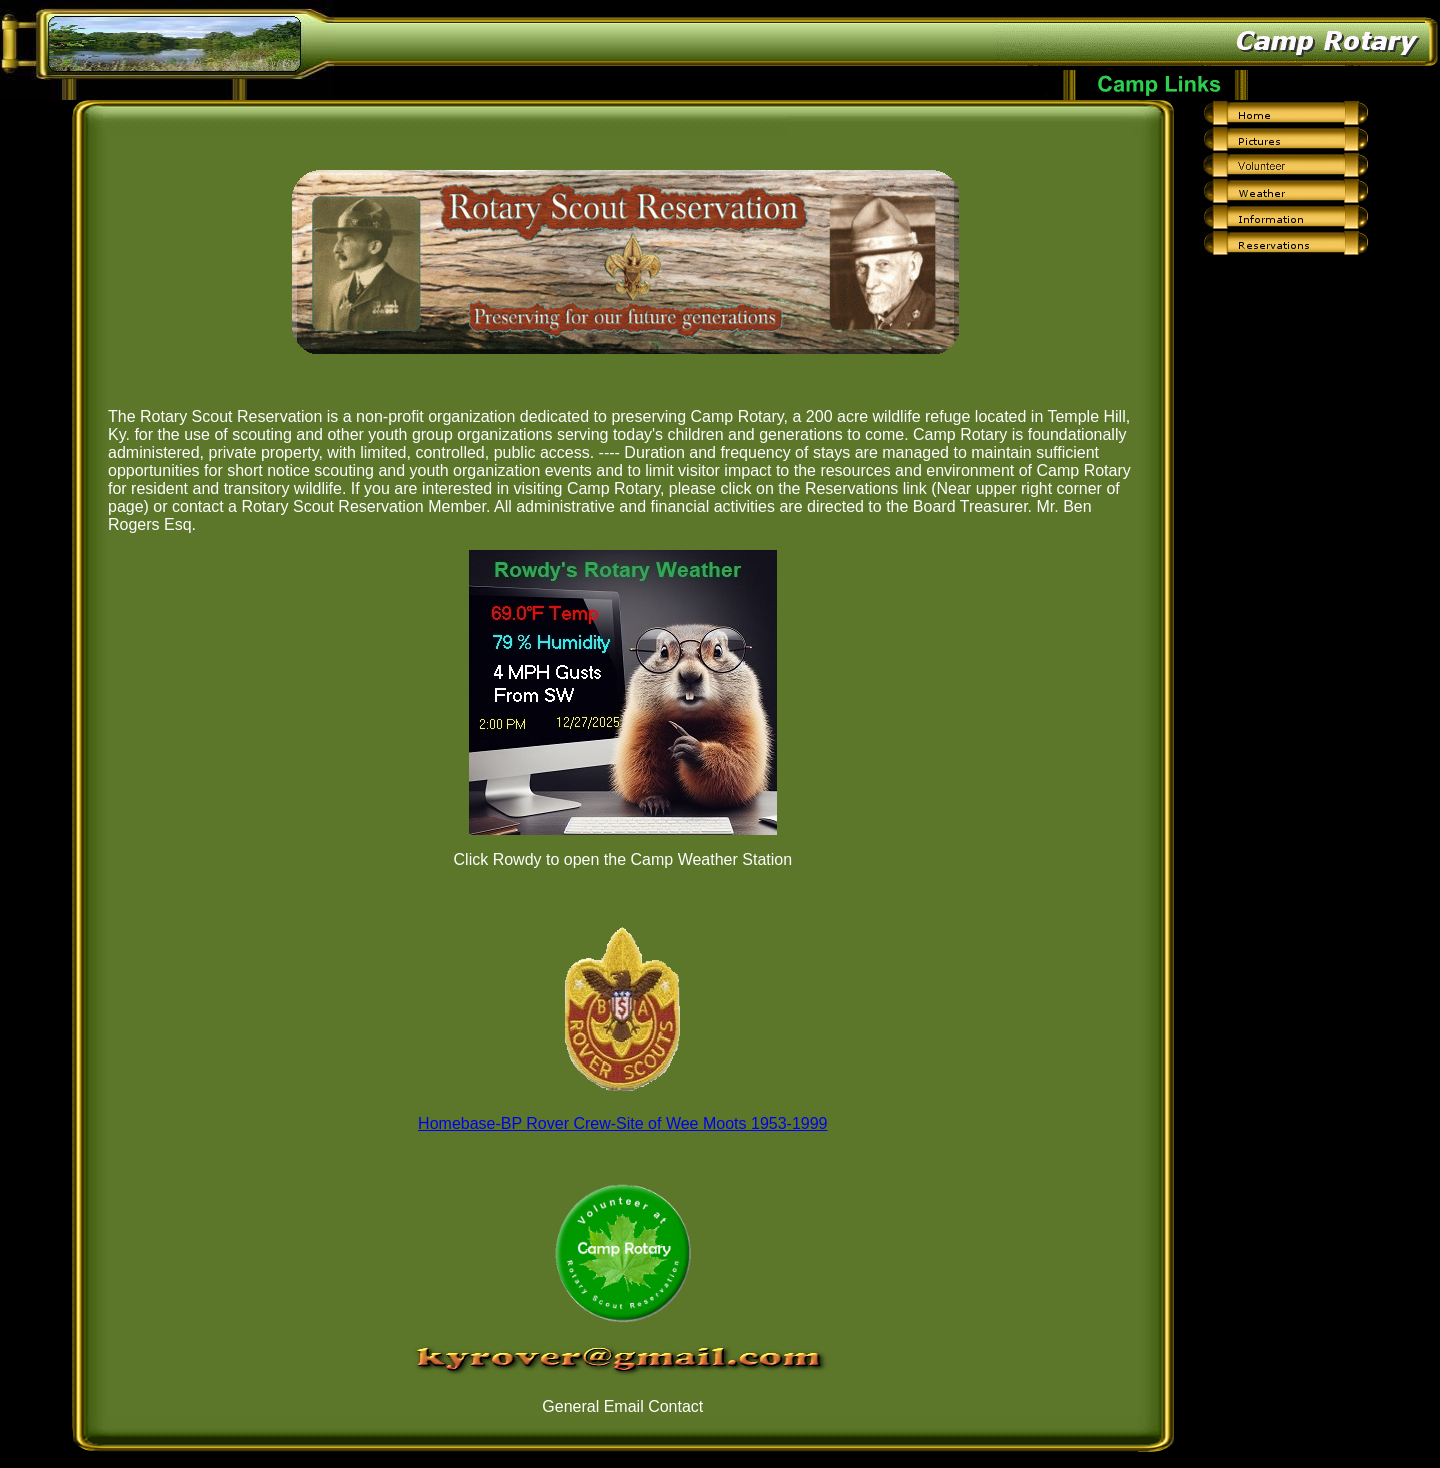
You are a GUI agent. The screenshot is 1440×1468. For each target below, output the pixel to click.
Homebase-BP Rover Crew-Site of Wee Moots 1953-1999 (622, 1123)
